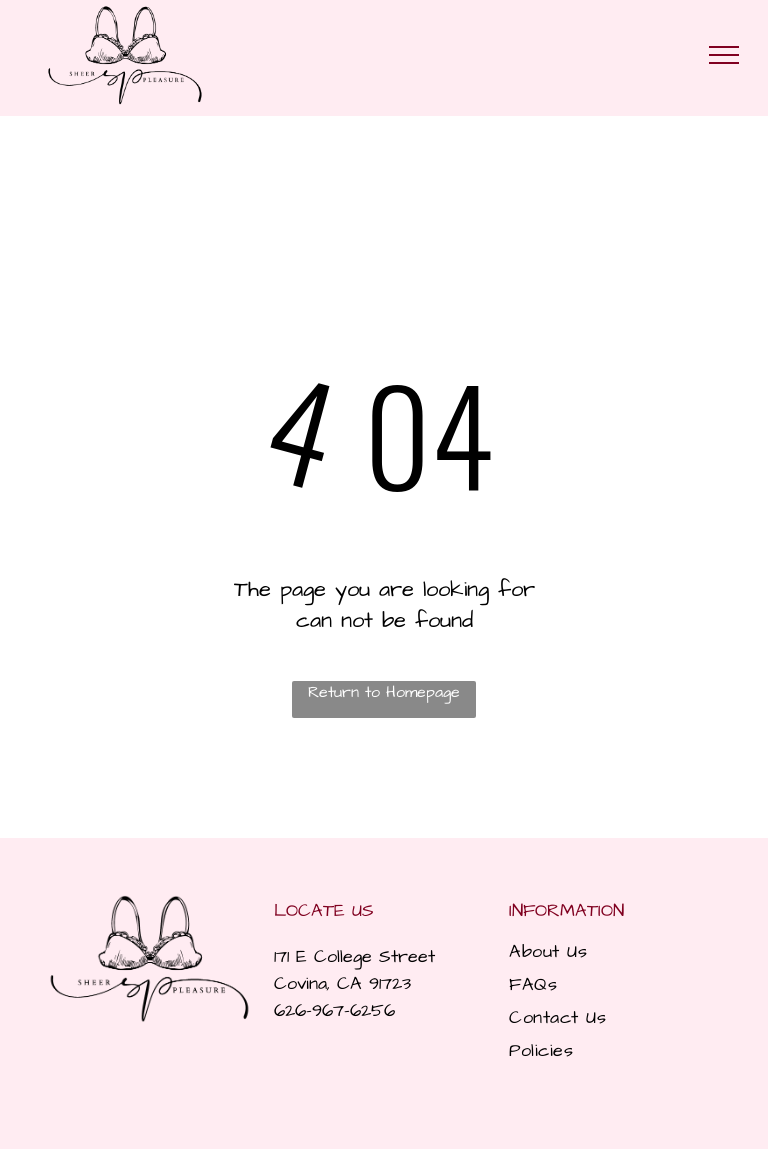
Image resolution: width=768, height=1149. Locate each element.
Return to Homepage (384, 692)
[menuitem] (611, 951)
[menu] (724, 55)
